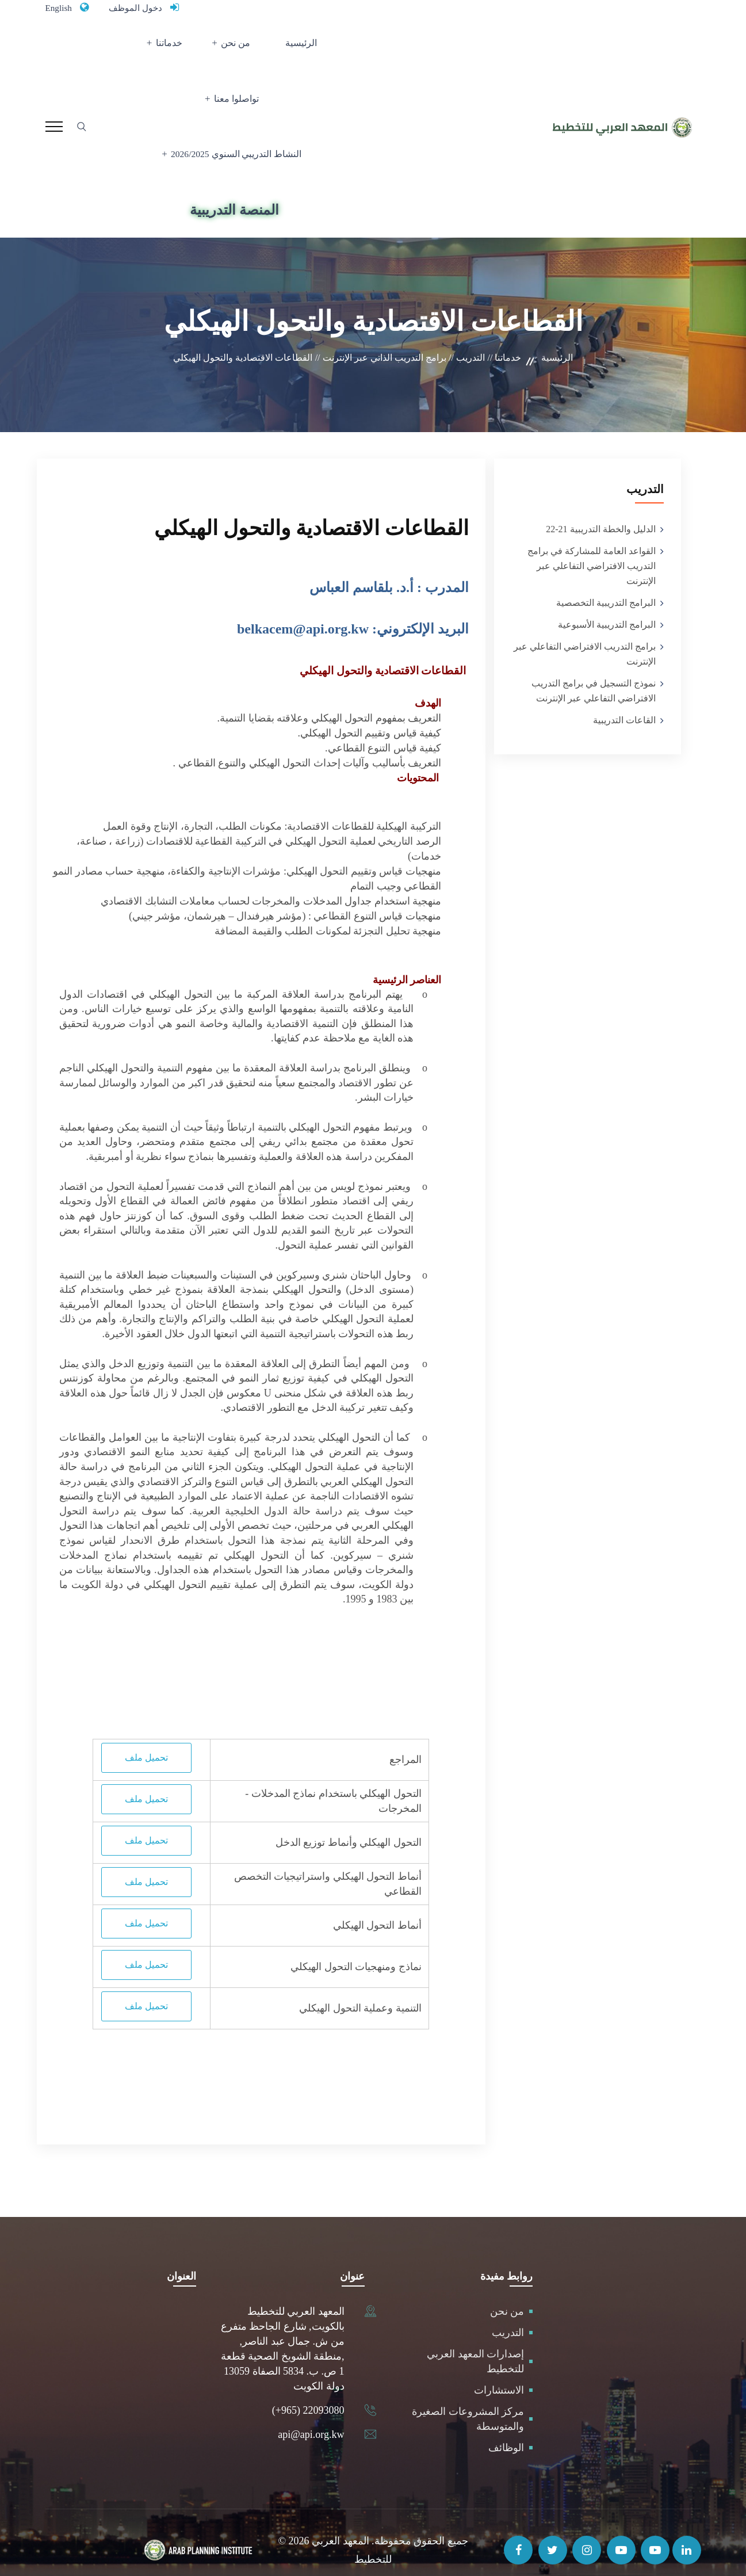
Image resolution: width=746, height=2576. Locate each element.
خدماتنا (220, 49)
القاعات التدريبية (624, 704)
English (61, 7)
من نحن (275, 49)
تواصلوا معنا (156, 49)
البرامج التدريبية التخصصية (606, 587)
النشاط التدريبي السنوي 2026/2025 (237, 118)
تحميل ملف (146, 1741)
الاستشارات (499, 2374)
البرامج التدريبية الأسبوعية (607, 609)
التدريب (508, 2316)
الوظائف (506, 2431)
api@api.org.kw (311, 2418)
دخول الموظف (145, 7)
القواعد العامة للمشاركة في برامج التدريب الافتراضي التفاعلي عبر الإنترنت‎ (591, 550)
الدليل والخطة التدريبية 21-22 (600, 513)
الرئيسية (326, 49)
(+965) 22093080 (308, 2394)
